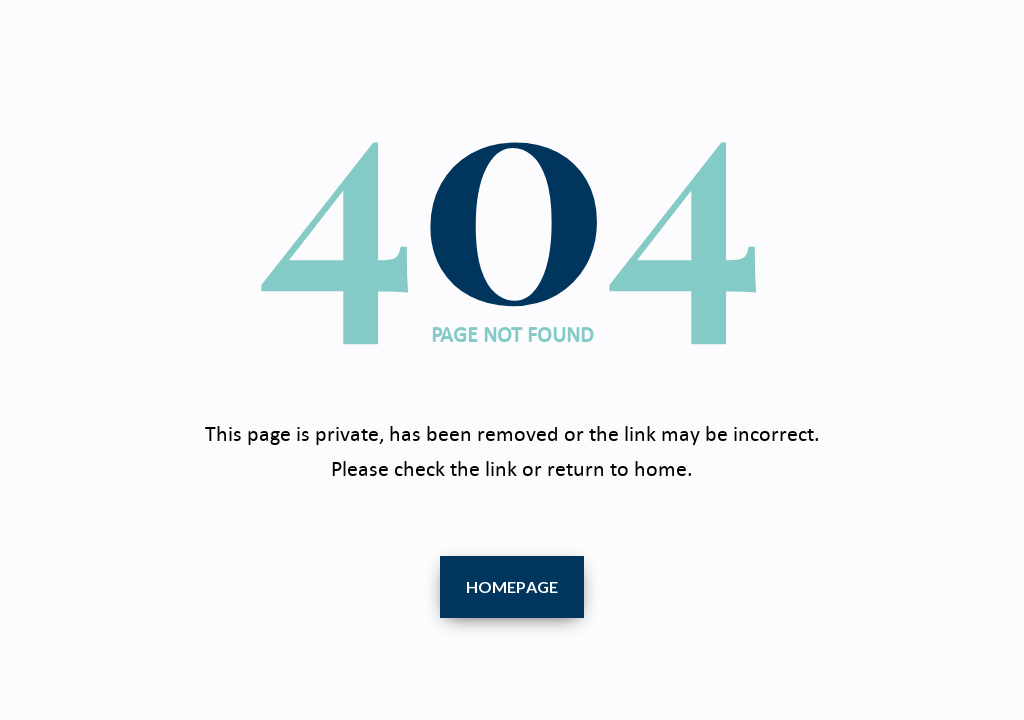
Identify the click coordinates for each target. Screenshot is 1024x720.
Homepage (512, 586)
